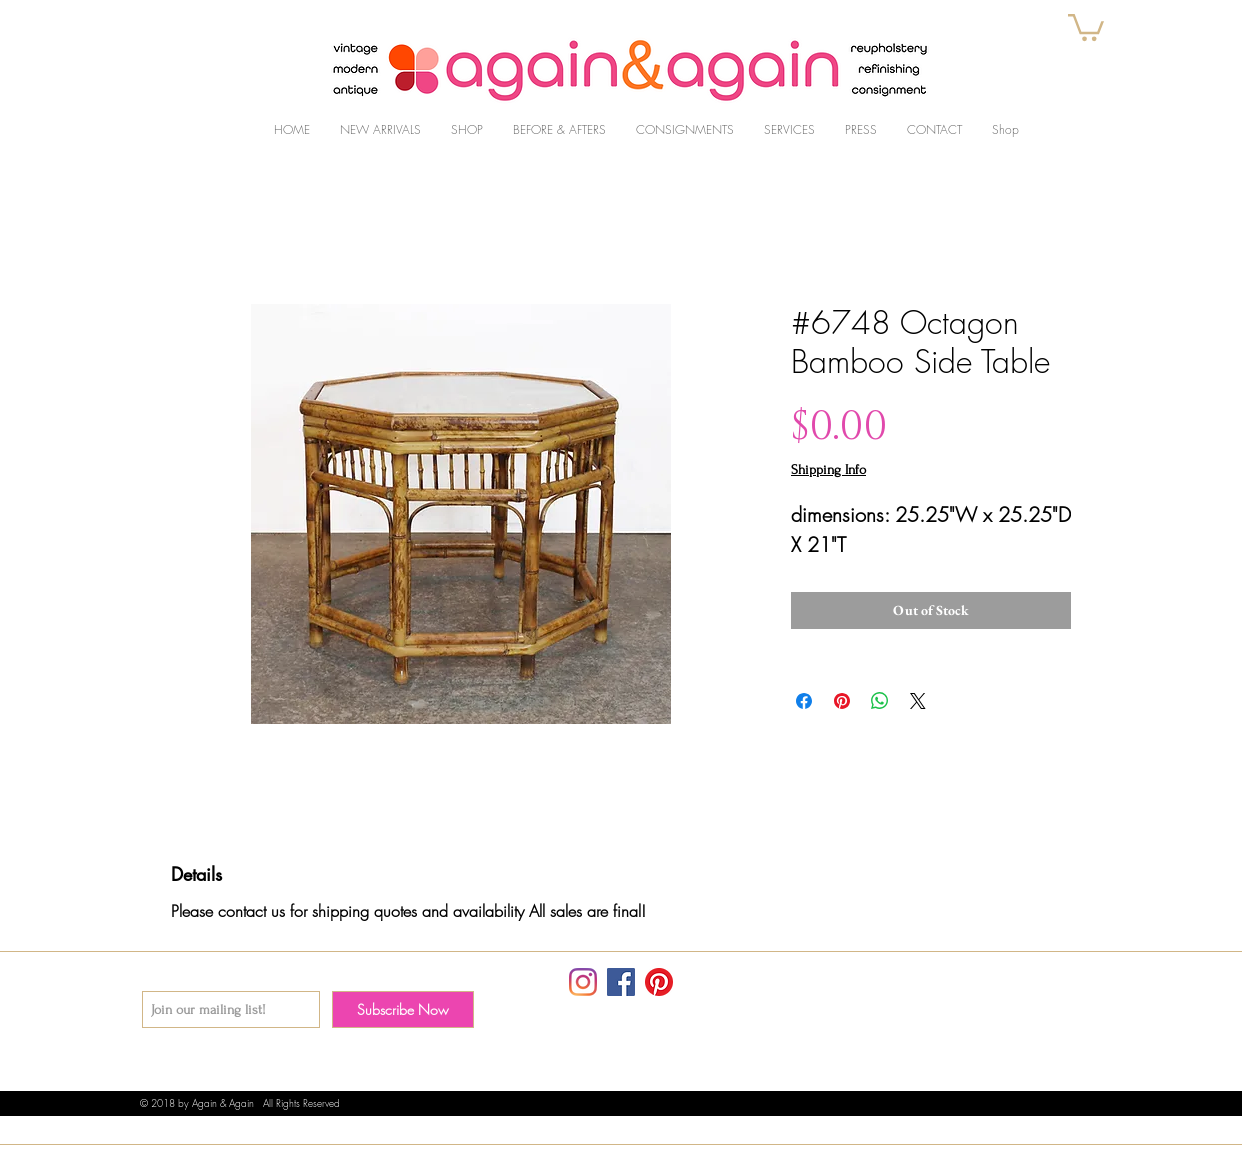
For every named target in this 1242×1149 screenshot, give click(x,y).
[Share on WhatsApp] (880, 701)
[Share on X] (918, 701)
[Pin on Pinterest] (842, 701)
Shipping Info (828, 469)
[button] (1086, 26)
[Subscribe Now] (403, 1009)
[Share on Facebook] (804, 701)
